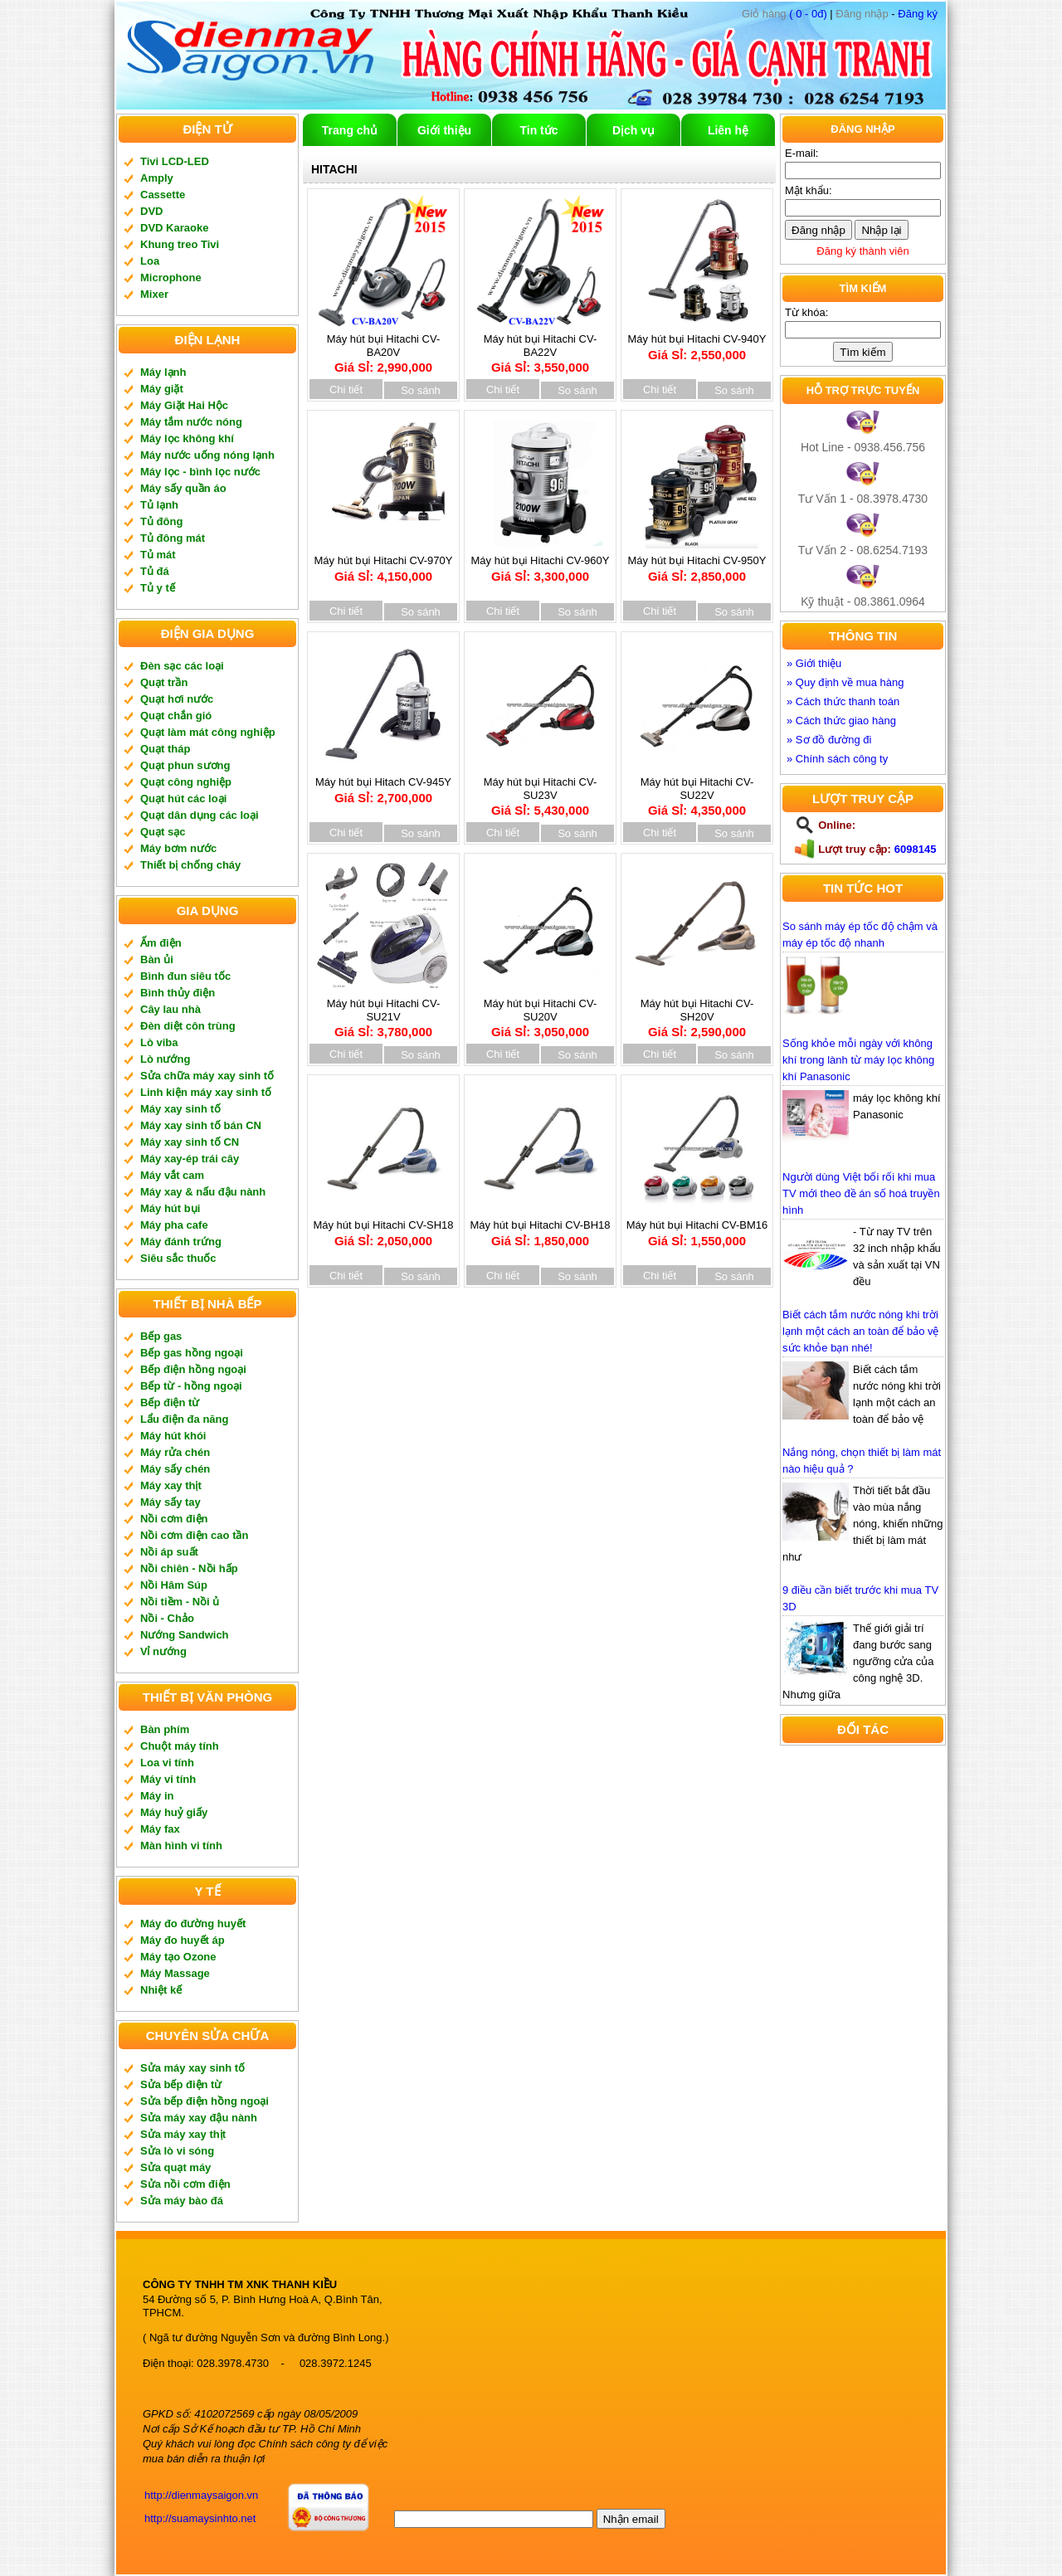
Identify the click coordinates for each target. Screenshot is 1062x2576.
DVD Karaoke (174, 228)
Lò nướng (165, 1059)
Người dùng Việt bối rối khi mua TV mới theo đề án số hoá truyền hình (861, 1193)
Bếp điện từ (169, 1402)
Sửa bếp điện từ (181, 2084)
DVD (151, 211)
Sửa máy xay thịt (183, 2134)
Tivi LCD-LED (174, 161)
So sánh (421, 390)
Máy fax (160, 1829)
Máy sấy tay (170, 1502)
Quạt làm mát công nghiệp (207, 732)
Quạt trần (164, 682)
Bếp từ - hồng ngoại (191, 1386)
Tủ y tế (157, 588)
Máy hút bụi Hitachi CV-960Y (540, 563)
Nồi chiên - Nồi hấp (189, 1568)
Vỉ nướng (163, 1651)
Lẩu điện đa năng (184, 1419)
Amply (156, 178)
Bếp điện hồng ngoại (193, 1369)
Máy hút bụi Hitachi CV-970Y (383, 563)
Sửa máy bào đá (181, 2200)
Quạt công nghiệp (185, 782)
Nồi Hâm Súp (173, 1585)
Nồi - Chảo (167, 1618)
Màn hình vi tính (181, 1845)
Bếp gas (161, 1336)
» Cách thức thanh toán (843, 701)
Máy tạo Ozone (178, 1956)
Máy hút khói (173, 1435)
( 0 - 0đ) (784, 13)
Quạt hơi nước (176, 699)
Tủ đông (161, 521)
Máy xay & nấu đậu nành (203, 1192)
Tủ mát (158, 554)
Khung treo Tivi (179, 244)
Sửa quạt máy (175, 2167)
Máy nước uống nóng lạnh (207, 455)
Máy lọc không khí (187, 438)
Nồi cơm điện (174, 1518)
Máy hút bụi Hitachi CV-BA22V (540, 347)
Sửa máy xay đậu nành (198, 2117)
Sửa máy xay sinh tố (192, 2068)
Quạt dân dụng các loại (199, 815)
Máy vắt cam (172, 1175)
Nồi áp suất (169, 1552)
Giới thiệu (444, 130)
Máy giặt (161, 388)
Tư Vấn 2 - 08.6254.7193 (863, 550)
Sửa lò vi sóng (177, 2151)
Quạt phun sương (185, 765)
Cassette (162, 194)
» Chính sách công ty (837, 758)
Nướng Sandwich (184, 1635)
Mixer (154, 294)
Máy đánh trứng (181, 1241)
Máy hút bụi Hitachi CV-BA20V (383, 347)
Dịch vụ (633, 130)
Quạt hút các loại (183, 798)
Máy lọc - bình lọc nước (200, 471)
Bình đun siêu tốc (185, 976)
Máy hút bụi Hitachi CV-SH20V (697, 1012)
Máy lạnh (163, 372)
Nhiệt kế (161, 1990)
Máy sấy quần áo (183, 488)
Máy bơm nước (178, 848)
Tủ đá (154, 571)
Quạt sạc (162, 831)
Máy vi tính (168, 1779)
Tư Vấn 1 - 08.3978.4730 (863, 498)
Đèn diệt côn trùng (188, 1026)
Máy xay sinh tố (180, 1109)
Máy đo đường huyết (193, 1923)
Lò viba (159, 1042)
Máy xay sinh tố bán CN (200, 1125)
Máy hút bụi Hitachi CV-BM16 (697, 1227)
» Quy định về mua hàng (845, 682)
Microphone (171, 277)
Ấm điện (161, 943)
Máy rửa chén (175, 1452)
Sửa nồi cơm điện (185, 2184)
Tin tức (538, 130)
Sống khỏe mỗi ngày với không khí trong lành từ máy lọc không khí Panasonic (858, 1060)
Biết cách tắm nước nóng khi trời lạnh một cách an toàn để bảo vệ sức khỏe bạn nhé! (860, 1331)
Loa (149, 261)
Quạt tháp (165, 749)
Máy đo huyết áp (182, 1940)
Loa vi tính (167, 1762)
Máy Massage (175, 1973)
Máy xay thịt (171, 1485)
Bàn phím (164, 1729)
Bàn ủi (156, 959)
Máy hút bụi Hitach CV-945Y (383, 784)
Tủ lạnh (159, 505)
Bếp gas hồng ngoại (191, 1352)
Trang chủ (350, 130)
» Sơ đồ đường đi (829, 739)
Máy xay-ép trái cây (189, 1158)
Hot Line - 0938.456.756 (863, 447)
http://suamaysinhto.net (200, 2518)
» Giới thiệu (814, 663)
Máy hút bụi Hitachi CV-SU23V (540, 790)
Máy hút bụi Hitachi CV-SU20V (540, 1012)
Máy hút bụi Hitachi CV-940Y (697, 341)
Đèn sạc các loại (182, 666)
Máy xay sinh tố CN (189, 1142)
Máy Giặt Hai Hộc (184, 405)
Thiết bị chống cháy (190, 865)
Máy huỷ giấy (173, 1812)
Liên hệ (728, 130)
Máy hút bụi (170, 1208)
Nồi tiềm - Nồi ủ (179, 1601)
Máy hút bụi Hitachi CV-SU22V (697, 790)
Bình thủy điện (177, 992)
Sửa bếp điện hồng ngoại (204, 2101)
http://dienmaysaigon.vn (201, 2495)
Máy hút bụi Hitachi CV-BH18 (540, 1227)
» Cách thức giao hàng (841, 720)
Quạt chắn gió (176, 715)
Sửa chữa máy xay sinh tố (207, 1075)
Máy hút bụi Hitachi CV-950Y (697, 563)
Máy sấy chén (175, 1469)
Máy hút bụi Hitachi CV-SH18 (383, 1227)
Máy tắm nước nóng (191, 422)
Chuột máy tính (179, 1746)
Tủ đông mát (172, 538)
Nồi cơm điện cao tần (194, 1535)
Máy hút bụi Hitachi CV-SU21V (383, 1012)
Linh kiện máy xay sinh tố (205, 1092)
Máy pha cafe (174, 1225)
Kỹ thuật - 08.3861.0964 (863, 601)
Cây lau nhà (170, 1009)
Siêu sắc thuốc (178, 1258)
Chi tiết (346, 389)
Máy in (156, 1796)
